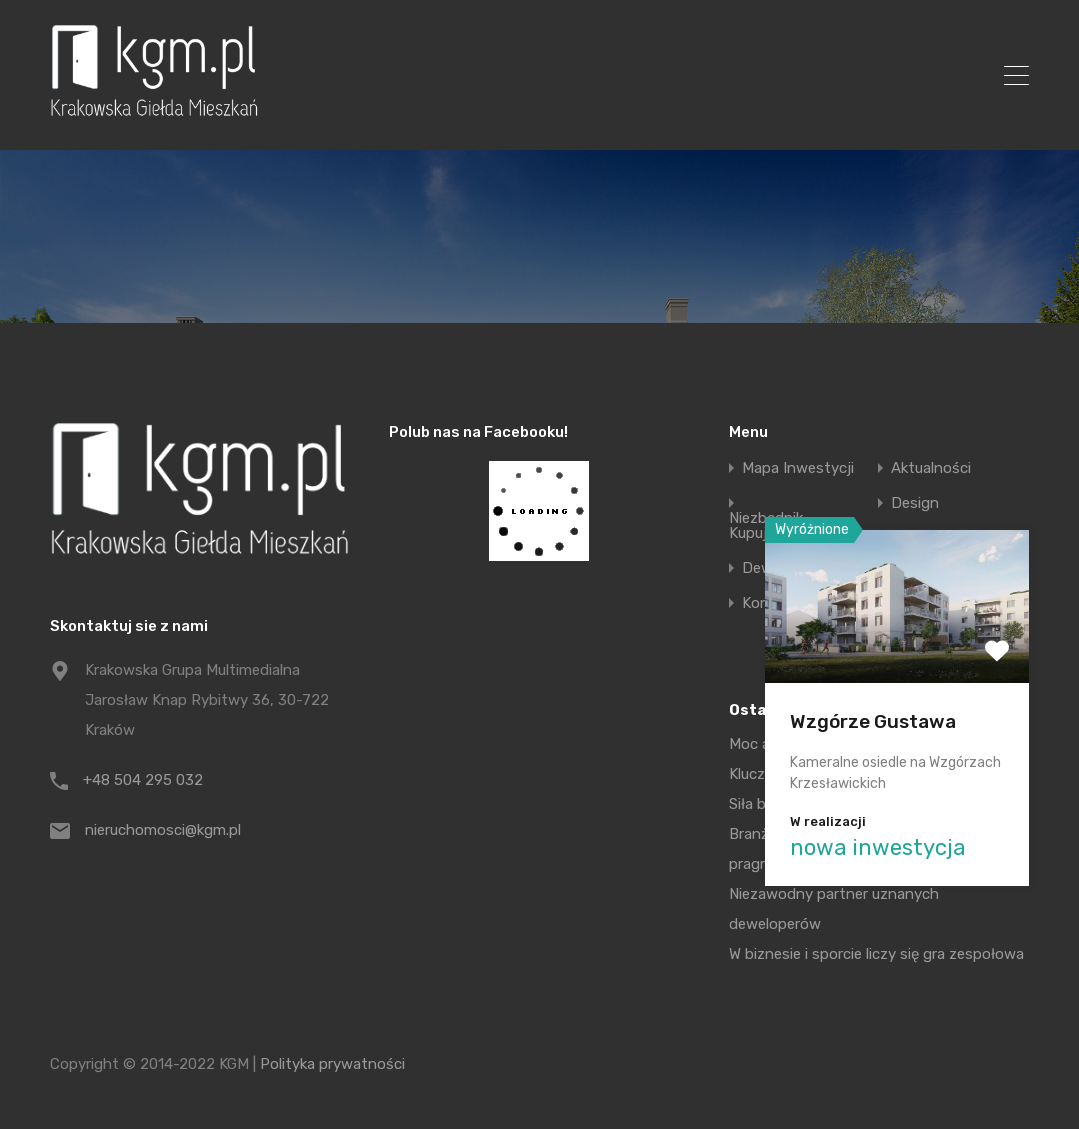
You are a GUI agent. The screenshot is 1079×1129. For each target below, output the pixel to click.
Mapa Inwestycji (798, 468)
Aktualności (931, 468)
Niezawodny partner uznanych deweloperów (834, 909)
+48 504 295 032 (143, 780)
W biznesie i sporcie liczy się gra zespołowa (876, 954)
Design (915, 503)
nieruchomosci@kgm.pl (163, 830)
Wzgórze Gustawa (873, 721)
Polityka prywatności (332, 1064)
